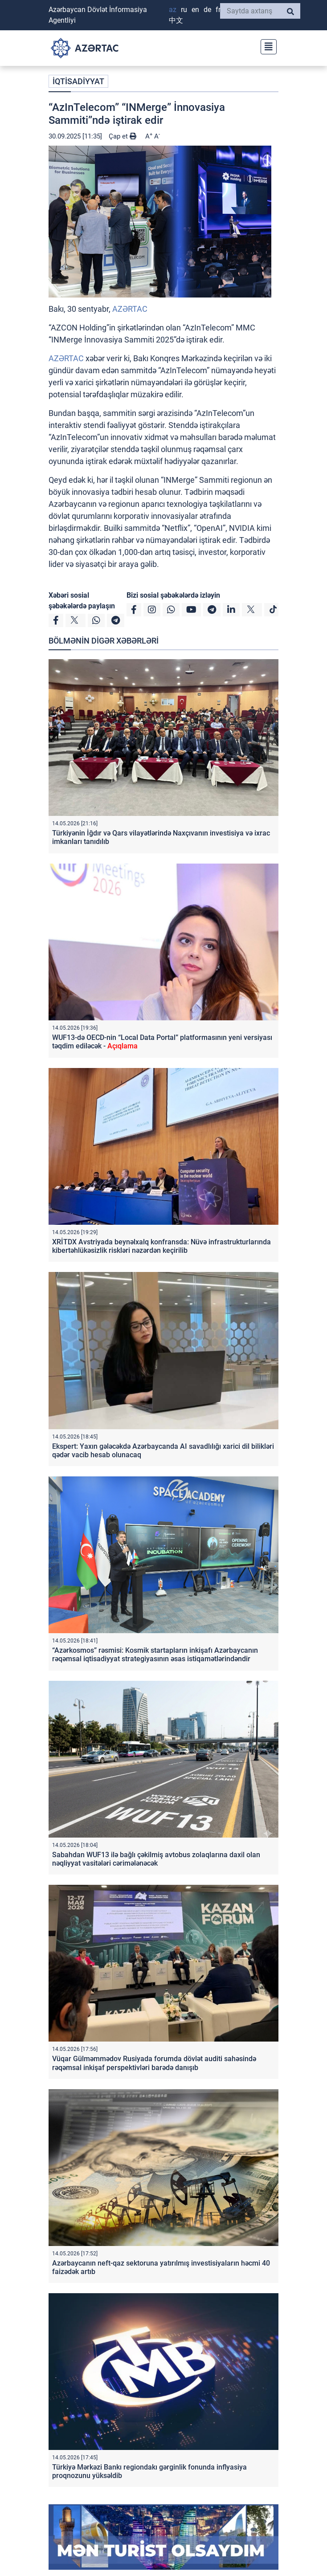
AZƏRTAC (129, 309)
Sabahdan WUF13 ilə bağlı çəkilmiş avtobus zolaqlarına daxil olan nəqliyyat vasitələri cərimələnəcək (156, 1858)
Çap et (122, 136)
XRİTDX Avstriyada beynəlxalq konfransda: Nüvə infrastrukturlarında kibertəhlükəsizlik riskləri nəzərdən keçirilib (161, 1246)
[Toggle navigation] (266, 46)
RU (184, 9)
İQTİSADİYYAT (78, 81)
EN (195, 9)
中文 (176, 20)
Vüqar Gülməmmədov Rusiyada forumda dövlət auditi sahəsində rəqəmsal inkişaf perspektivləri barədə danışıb (154, 2062)
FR (218, 9)
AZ (172, 9)
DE (207, 9)
